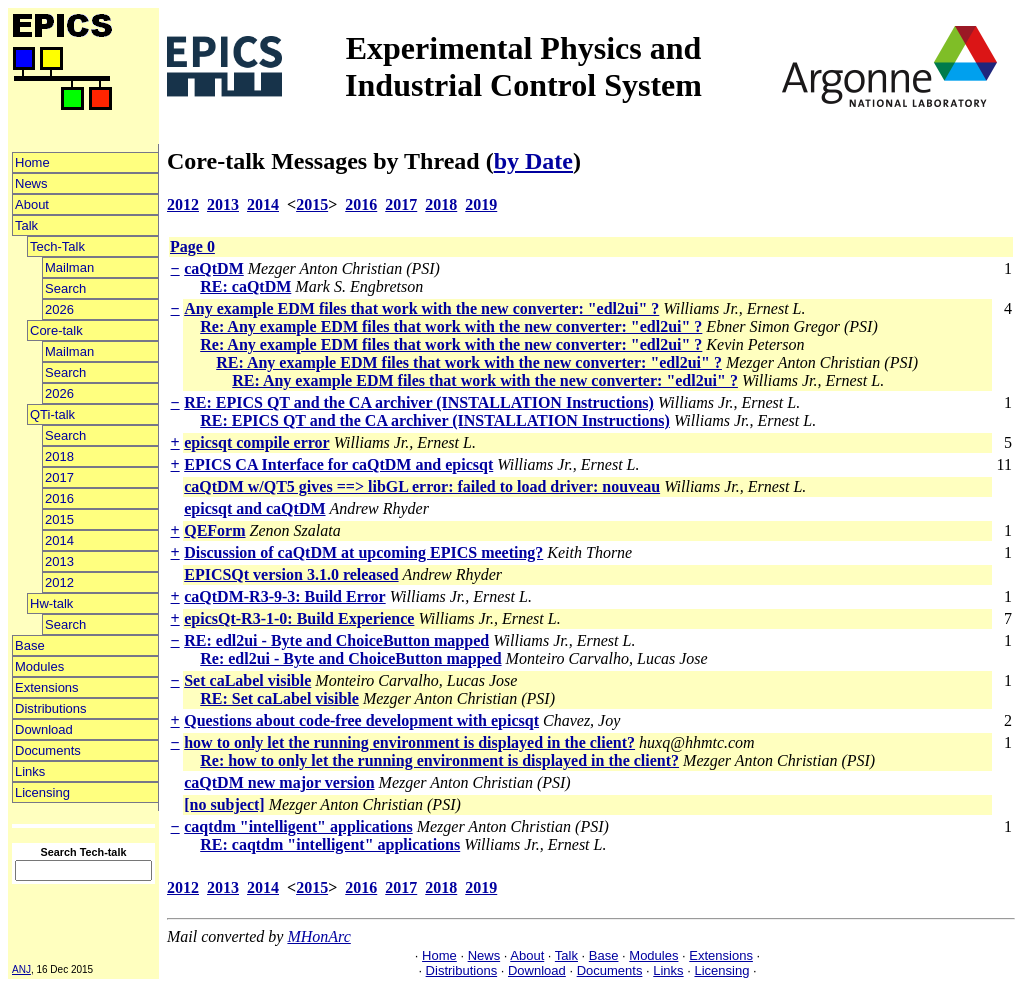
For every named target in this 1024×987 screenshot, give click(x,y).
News (31, 183)
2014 (59, 540)
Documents (48, 750)
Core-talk (56, 330)
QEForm (214, 530)
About (32, 204)
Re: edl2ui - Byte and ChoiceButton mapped (350, 658)
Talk (26, 225)
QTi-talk (52, 414)
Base (30, 645)
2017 (59, 477)
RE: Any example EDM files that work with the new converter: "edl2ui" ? (469, 362)
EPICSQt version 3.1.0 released (291, 574)
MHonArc (318, 936)
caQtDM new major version (279, 782)
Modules (39, 666)
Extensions (47, 687)
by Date (533, 161)
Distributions (51, 708)
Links (30, 771)
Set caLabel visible (247, 680)
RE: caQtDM (245, 286)
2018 (59, 456)
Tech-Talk (57, 246)
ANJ (21, 969)
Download (44, 729)
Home (32, 162)
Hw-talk (51, 603)
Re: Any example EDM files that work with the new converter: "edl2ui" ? (451, 326)
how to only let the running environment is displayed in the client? (409, 742)
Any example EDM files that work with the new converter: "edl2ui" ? (421, 308)
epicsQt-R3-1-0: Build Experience (299, 618)
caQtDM (214, 268)
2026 (59, 309)
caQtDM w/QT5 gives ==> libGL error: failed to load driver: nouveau (422, 486)
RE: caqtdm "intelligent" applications (330, 844)
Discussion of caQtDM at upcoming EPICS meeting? (363, 552)
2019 (481, 204)
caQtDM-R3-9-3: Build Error (284, 596)
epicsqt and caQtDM (254, 508)
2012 (59, 582)
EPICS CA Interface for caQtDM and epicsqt (338, 464)
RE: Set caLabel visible (279, 698)
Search (65, 288)
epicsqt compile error (256, 442)
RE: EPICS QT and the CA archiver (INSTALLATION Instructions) (419, 402)
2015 (59, 519)
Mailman (69, 267)
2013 (59, 561)
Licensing (42, 792)
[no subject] (224, 804)
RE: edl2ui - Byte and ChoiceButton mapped (336, 640)
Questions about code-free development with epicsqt (361, 720)
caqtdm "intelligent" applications (298, 826)
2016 (59, 498)
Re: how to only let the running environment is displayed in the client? (439, 760)
